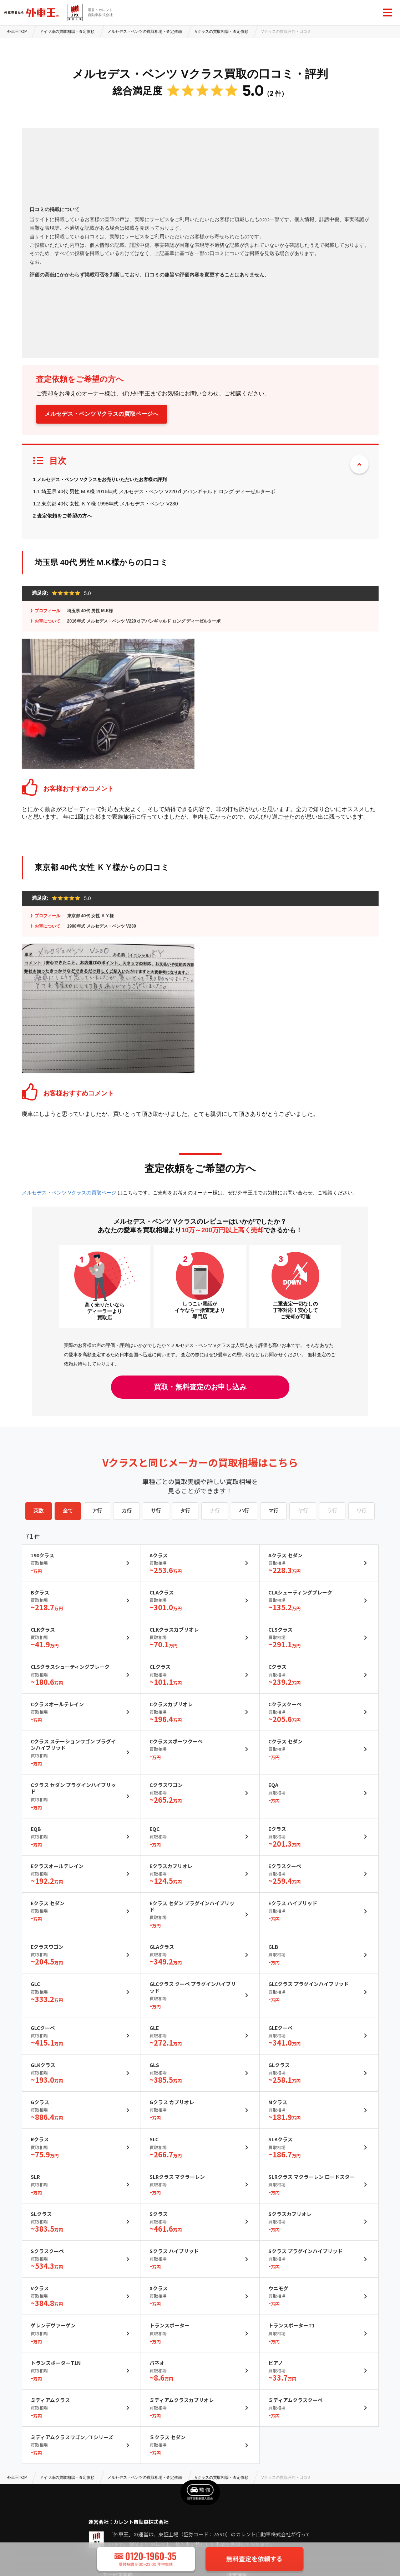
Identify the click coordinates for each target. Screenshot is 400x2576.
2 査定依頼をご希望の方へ (62, 516)
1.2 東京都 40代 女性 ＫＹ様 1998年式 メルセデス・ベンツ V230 (105, 503)
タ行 (185, 1510)
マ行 (273, 1510)
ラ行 (332, 1510)
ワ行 (361, 1510)
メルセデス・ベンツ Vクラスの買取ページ (70, 1192)
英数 (39, 1510)
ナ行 (215, 1510)
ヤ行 (303, 1510)
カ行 (127, 1510)
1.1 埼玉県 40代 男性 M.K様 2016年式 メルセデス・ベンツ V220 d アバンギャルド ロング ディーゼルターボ (154, 491)
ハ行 (244, 1510)
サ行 (156, 1510)
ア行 (97, 1510)
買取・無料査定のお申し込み (200, 1387)
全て (68, 1510)
